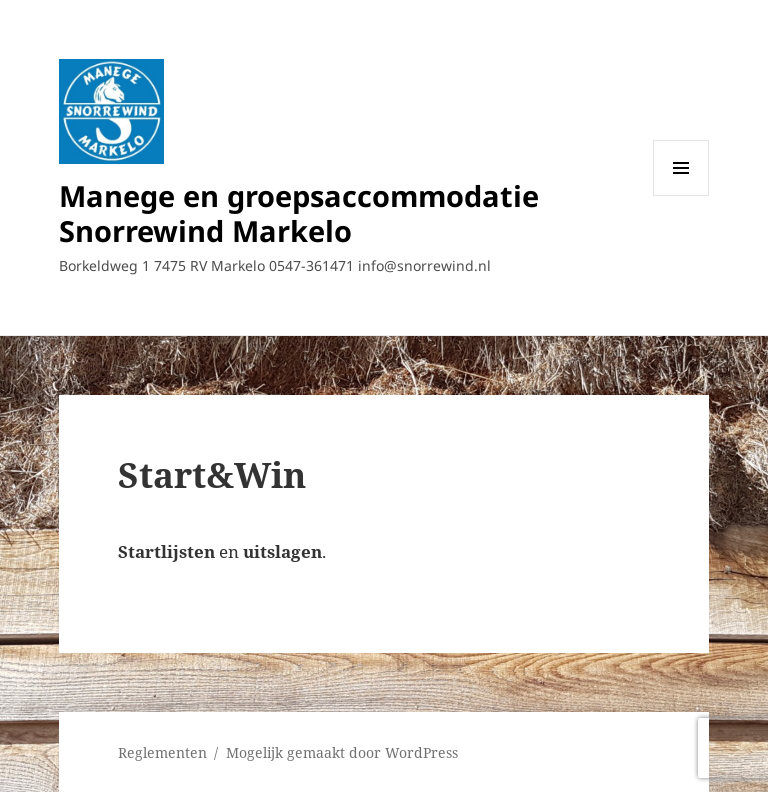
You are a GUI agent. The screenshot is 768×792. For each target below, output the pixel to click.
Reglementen (162, 752)
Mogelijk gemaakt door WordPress (342, 752)
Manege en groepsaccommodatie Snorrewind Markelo (299, 213)
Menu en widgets (681, 195)
